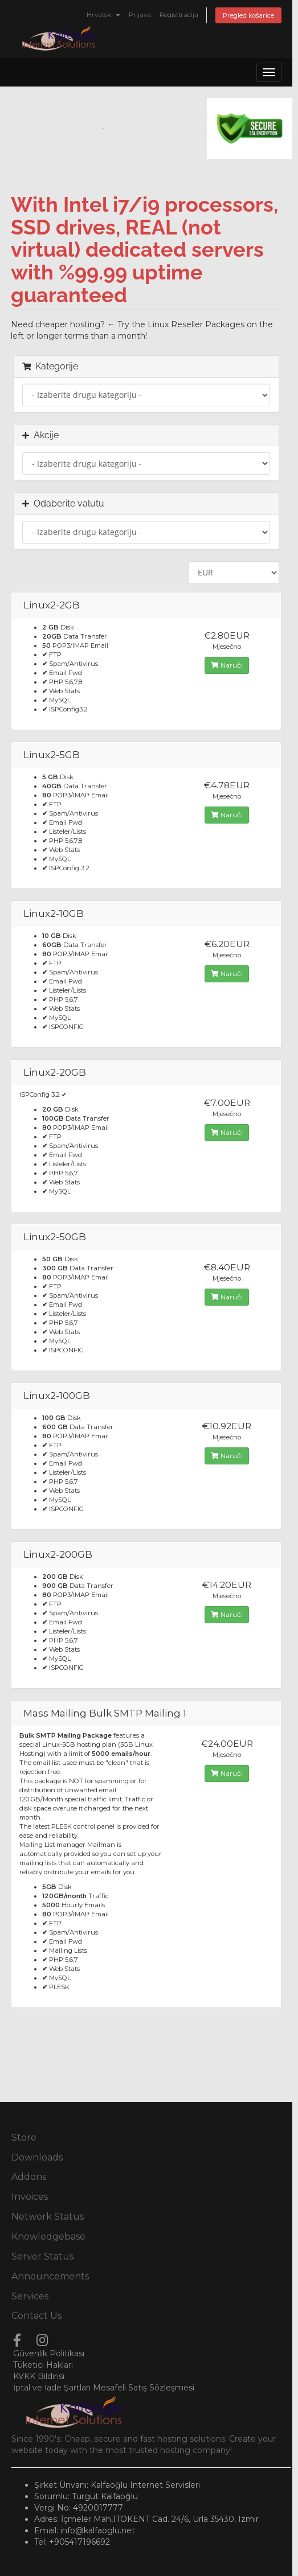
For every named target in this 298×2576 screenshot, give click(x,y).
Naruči (227, 665)
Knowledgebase (48, 2236)
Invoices (29, 2196)
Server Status (42, 2256)
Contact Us (36, 2315)
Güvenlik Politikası (48, 2353)
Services (29, 2296)
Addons (28, 2176)
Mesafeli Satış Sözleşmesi (143, 2387)
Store (23, 2137)
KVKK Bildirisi (38, 2376)
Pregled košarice (248, 15)
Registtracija (179, 15)
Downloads (37, 2157)
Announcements (50, 2276)
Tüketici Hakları (43, 2365)
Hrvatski (103, 15)
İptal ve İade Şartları (52, 2387)
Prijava (140, 15)
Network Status (47, 2216)
